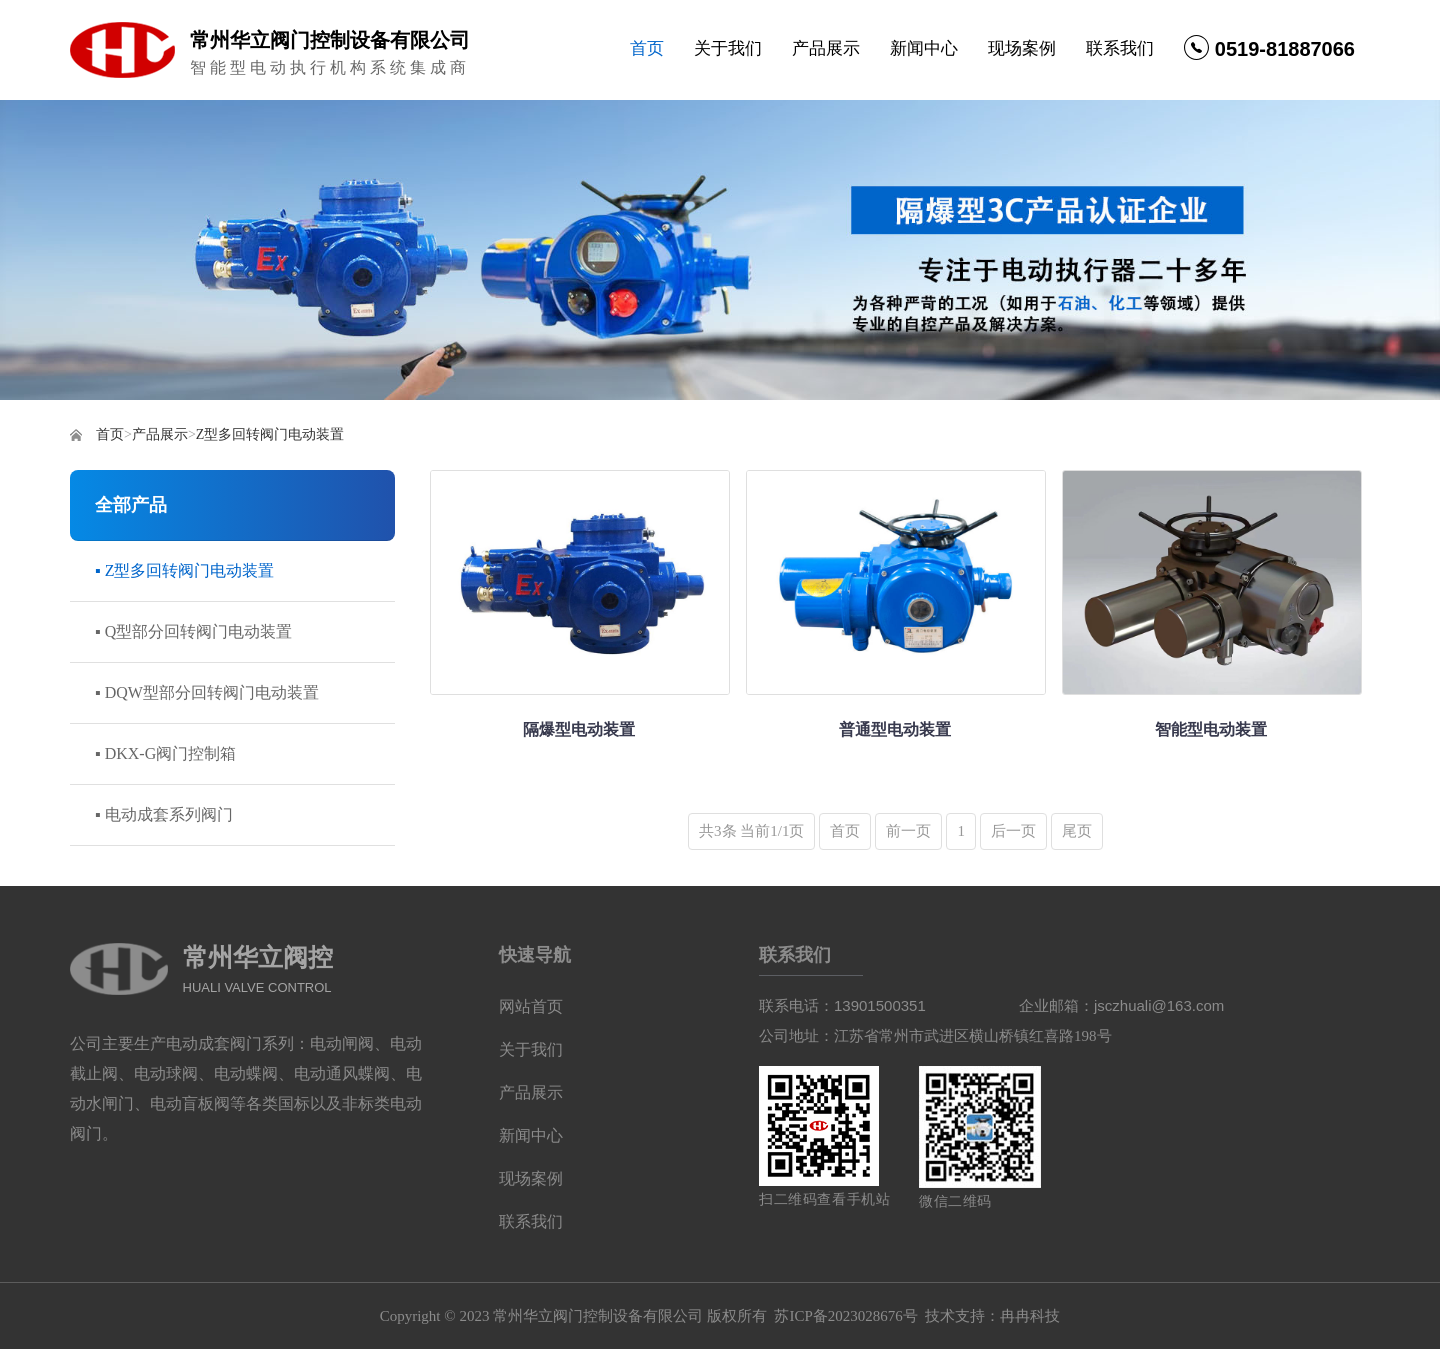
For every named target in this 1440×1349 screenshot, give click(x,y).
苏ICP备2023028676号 (845, 1316)
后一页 (1013, 831)
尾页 (1077, 831)
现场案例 (1022, 48)
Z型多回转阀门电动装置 (270, 434)
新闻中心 (924, 48)
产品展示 (826, 48)
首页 (647, 48)
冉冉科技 (1030, 1316)
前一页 (908, 831)
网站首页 (531, 1006)
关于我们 (728, 48)
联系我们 (1120, 48)
